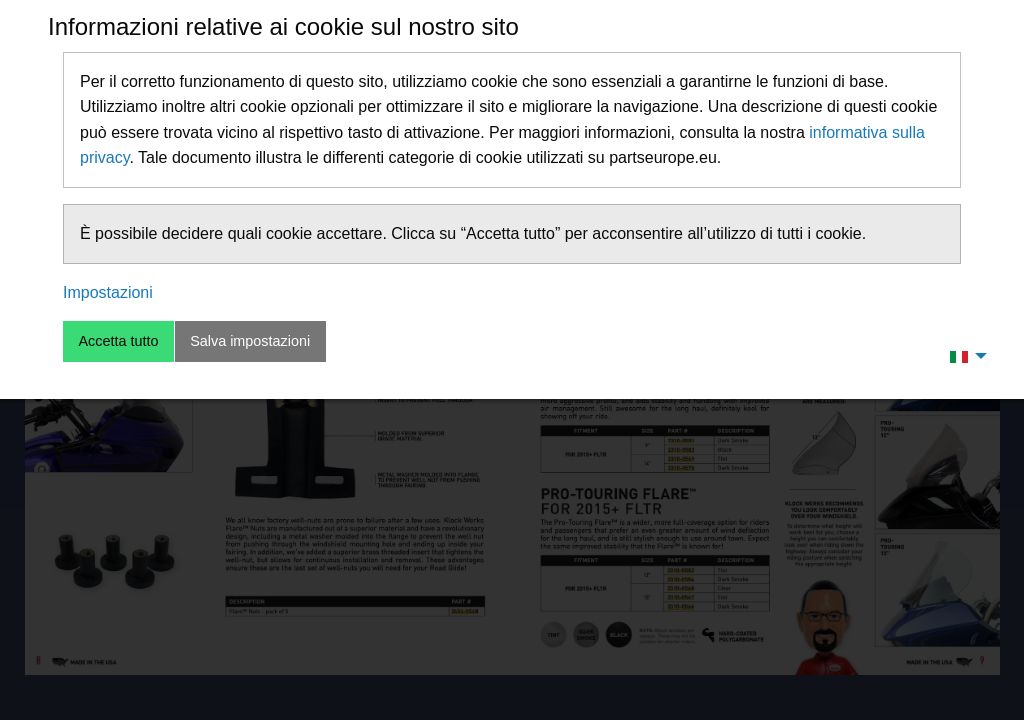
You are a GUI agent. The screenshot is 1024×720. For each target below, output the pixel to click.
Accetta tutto (118, 341)
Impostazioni (108, 292)
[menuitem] (963, 356)
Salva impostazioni (250, 341)
